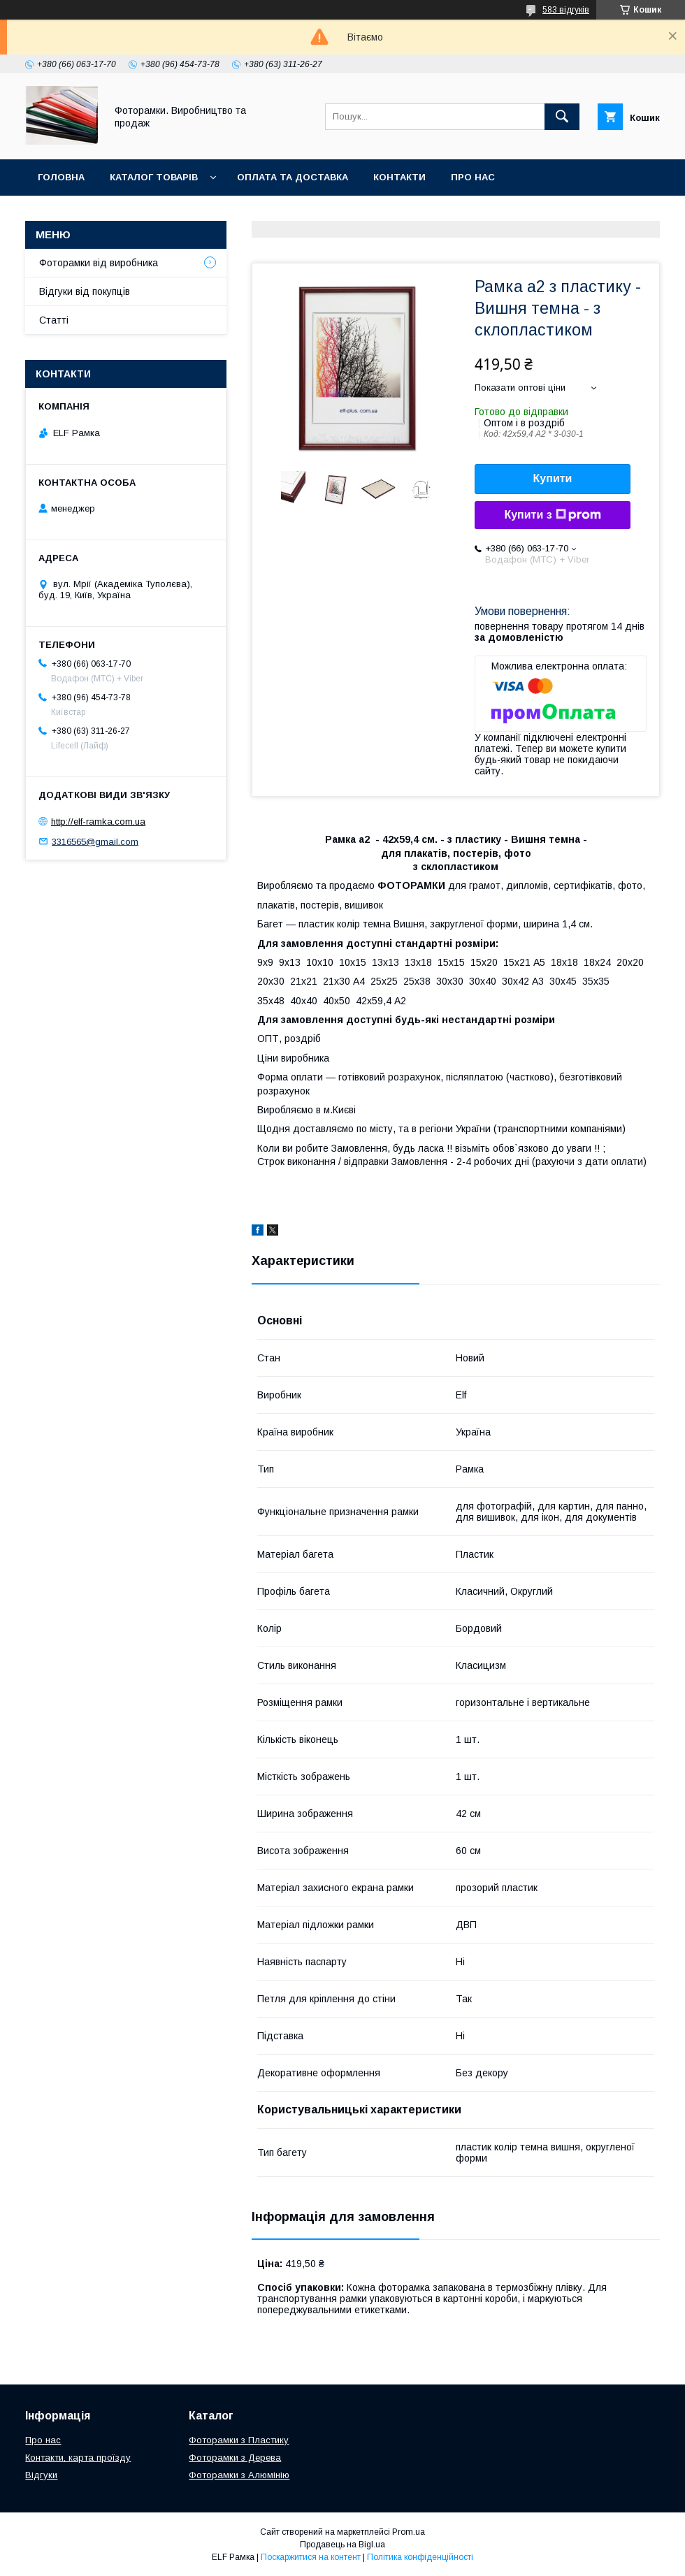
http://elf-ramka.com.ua (98, 821)
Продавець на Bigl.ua (342, 2544)
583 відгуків (565, 10)
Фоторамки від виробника (98, 262)
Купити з (552, 515)
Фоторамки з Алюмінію (239, 2475)
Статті (53, 320)
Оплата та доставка (292, 177)
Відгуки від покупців (84, 291)
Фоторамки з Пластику (239, 2440)
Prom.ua (408, 2532)
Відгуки (41, 2475)
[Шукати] (562, 116)
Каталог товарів (154, 177)
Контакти (399, 177)
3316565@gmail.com (95, 841)
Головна (61, 177)
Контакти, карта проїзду (78, 2457)
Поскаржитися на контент (311, 2557)
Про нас (473, 177)
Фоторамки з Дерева (235, 2457)
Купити (552, 478)
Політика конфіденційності (420, 2557)
